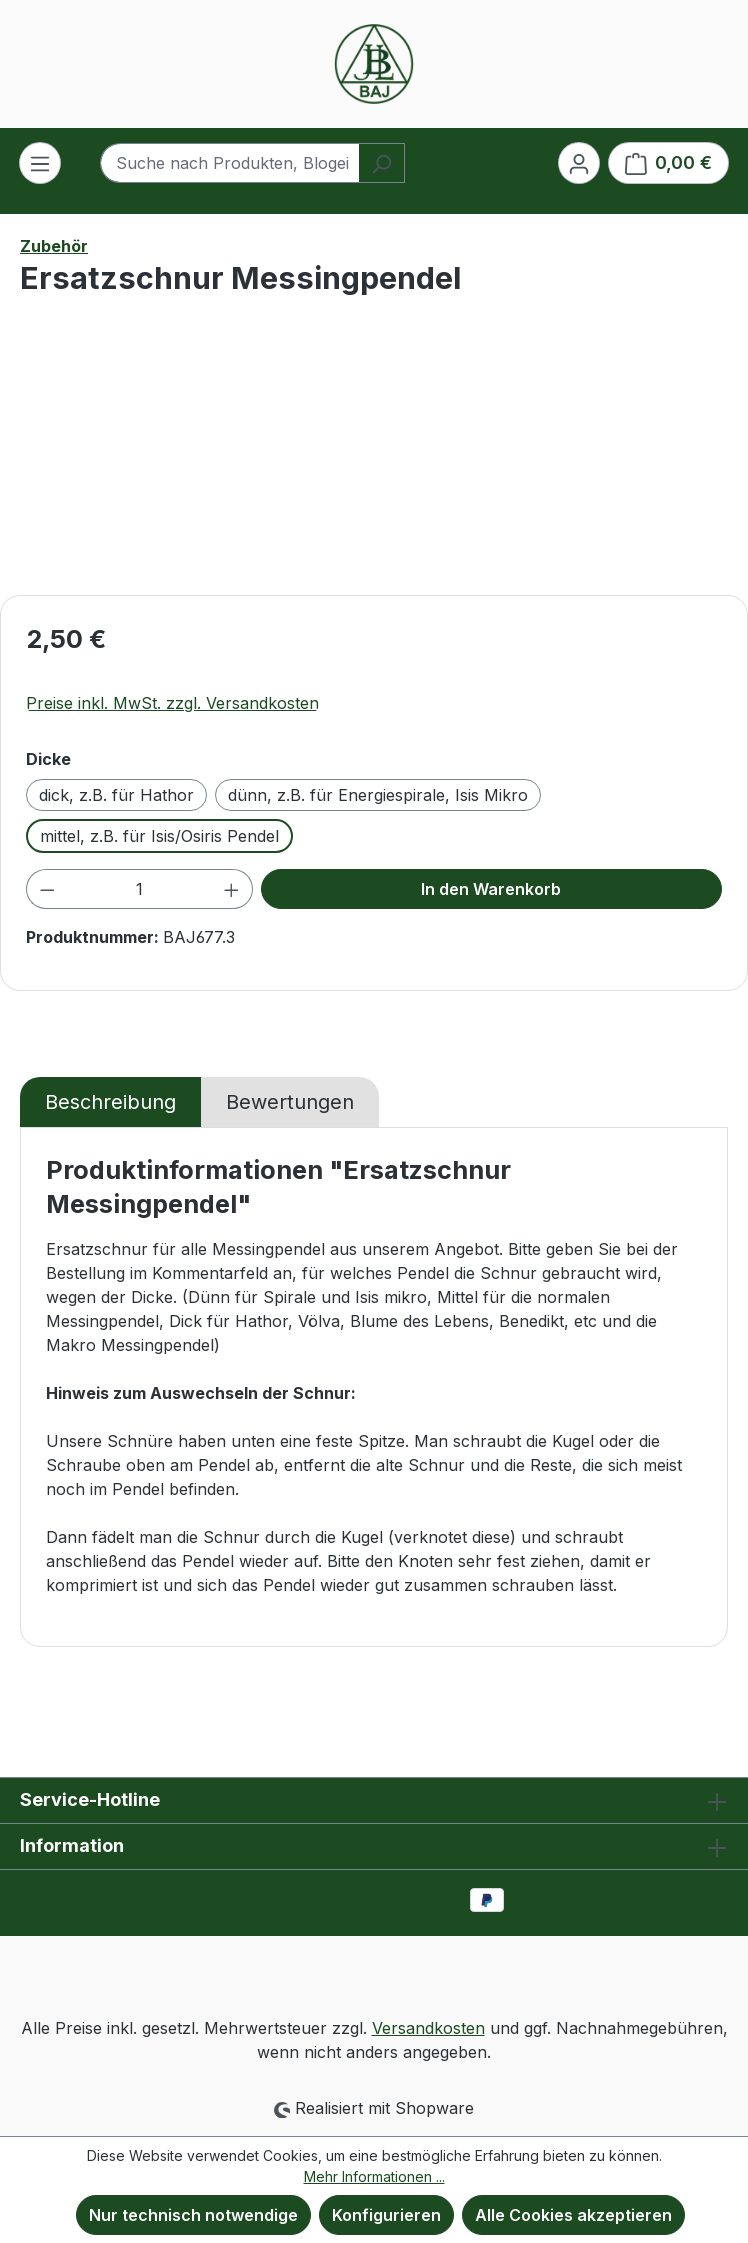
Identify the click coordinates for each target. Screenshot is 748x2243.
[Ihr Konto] (579, 163)
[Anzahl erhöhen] (232, 889)
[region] (374, 466)
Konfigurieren (386, 2215)
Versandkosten (428, 2028)
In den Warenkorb (491, 889)
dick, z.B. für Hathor (116, 795)
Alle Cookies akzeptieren (573, 2215)
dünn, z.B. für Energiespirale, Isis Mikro (378, 795)
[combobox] (229, 163)
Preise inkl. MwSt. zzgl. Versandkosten (172, 703)
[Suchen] (381, 163)
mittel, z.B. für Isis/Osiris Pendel (159, 836)
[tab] (110, 1102)
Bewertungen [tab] (290, 1102)
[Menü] (40, 163)
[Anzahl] (140, 889)
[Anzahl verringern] (47, 889)
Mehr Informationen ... (374, 2176)
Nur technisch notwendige (193, 2215)
